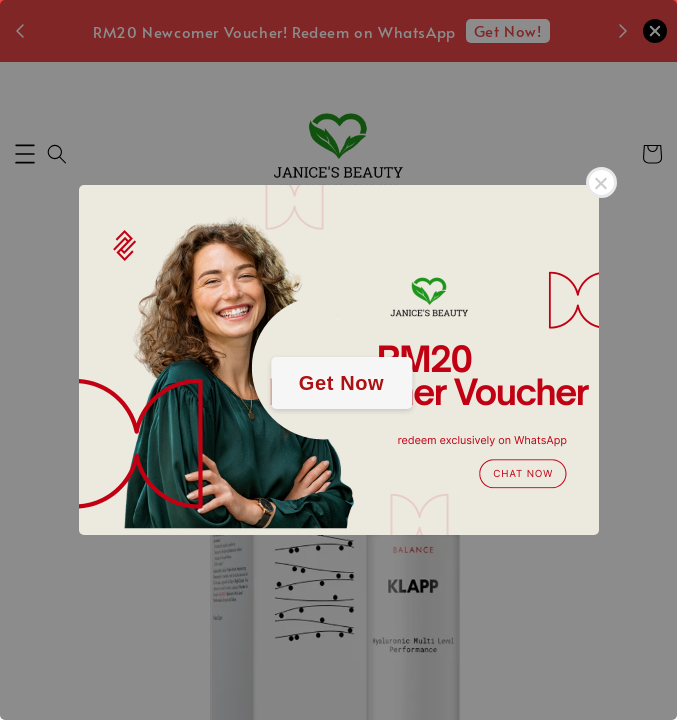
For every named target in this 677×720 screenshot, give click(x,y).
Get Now (341, 383)
